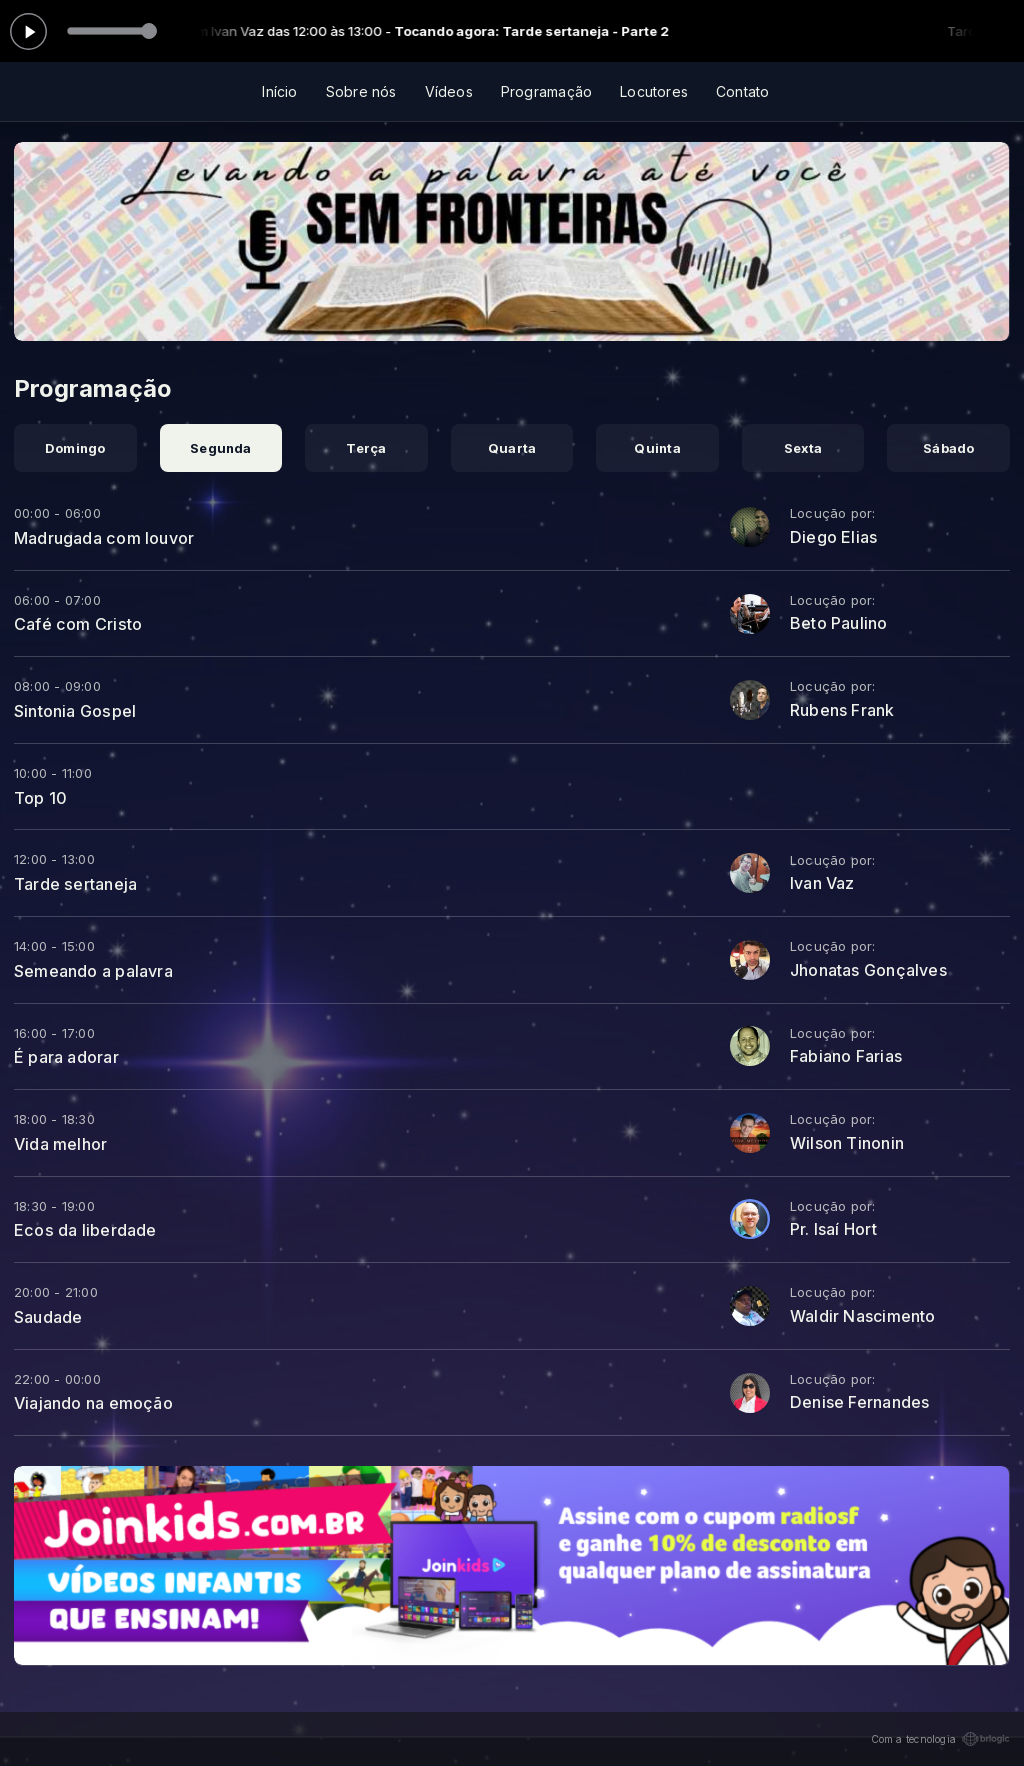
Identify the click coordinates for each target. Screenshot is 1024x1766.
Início (279, 91)
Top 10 (40, 798)
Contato (742, 91)
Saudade (48, 1317)
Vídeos (449, 91)
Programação (546, 91)
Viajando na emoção (93, 1403)
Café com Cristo (78, 624)
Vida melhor (60, 1144)
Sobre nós (361, 91)
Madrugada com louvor (104, 538)
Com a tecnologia (940, 1739)
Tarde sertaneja (75, 884)
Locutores (654, 91)
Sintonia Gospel (75, 711)
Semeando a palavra (93, 971)
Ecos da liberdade (85, 1230)
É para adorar (66, 1057)
